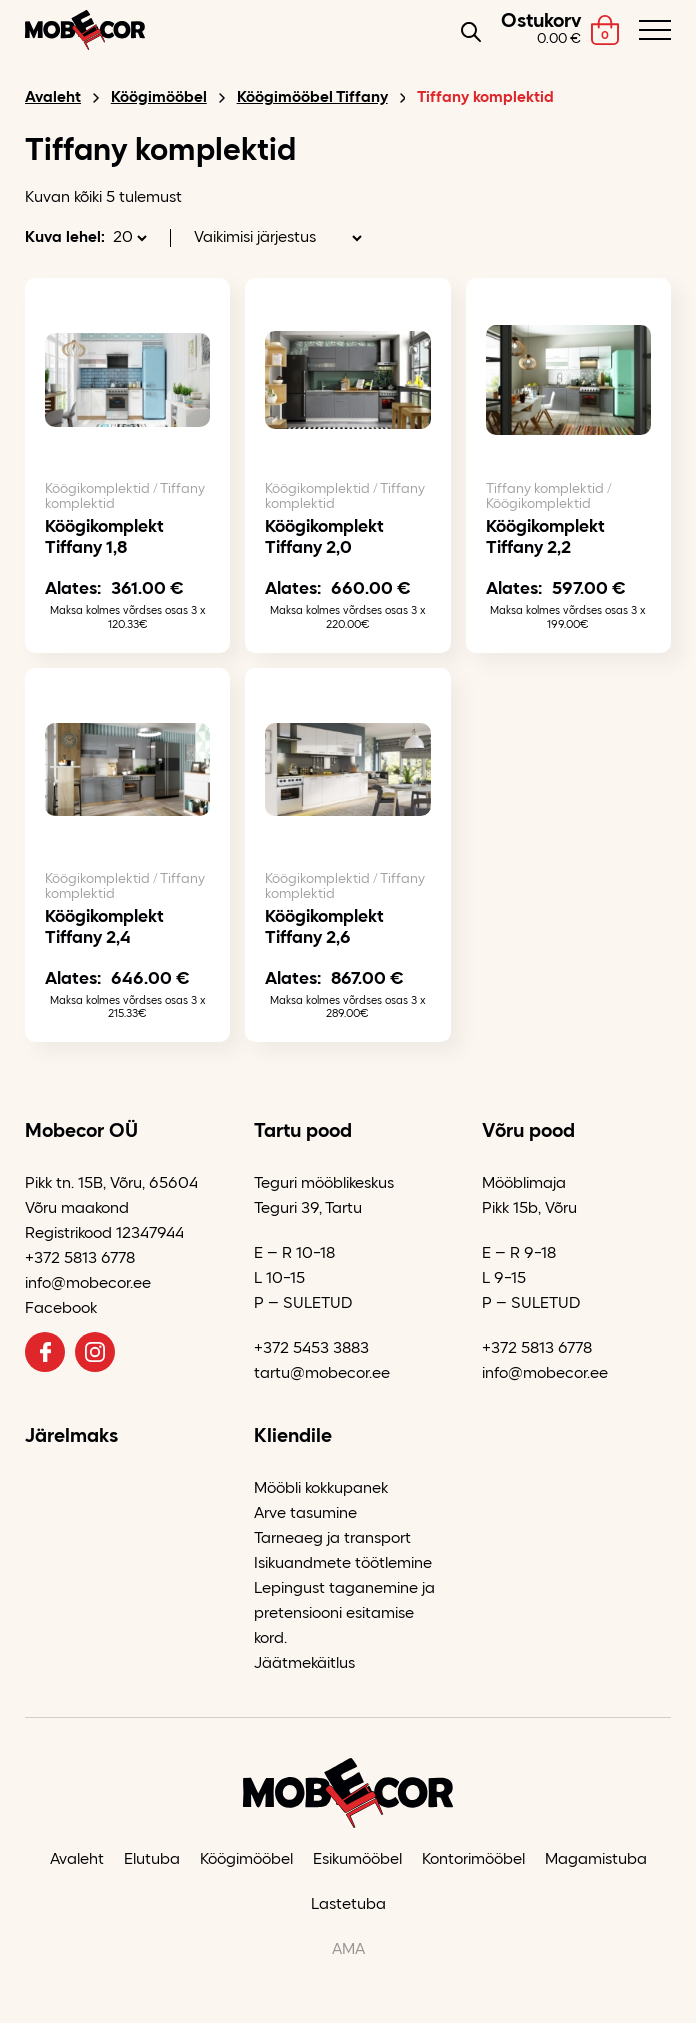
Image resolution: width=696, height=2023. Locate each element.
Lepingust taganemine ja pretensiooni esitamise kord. (344, 1614)
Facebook (61, 1309)
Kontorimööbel (473, 1860)
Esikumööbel (357, 1860)
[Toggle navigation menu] (655, 30)
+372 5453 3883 (311, 1349)
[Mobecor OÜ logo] (85, 30)
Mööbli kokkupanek (321, 1489)
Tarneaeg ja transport (332, 1539)
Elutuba (152, 1860)
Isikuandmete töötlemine (343, 1564)
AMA (348, 1950)
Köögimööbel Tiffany (312, 98)
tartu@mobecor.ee (322, 1374)
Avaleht (53, 98)
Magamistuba (596, 1860)
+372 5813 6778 (80, 1259)
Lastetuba (348, 1905)
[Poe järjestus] (277, 238)
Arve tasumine (305, 1514)
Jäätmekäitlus (304, 1664)
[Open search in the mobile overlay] (471, 30)
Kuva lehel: (65, 238)
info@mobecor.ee (88, 1284)
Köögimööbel (159, 98)
